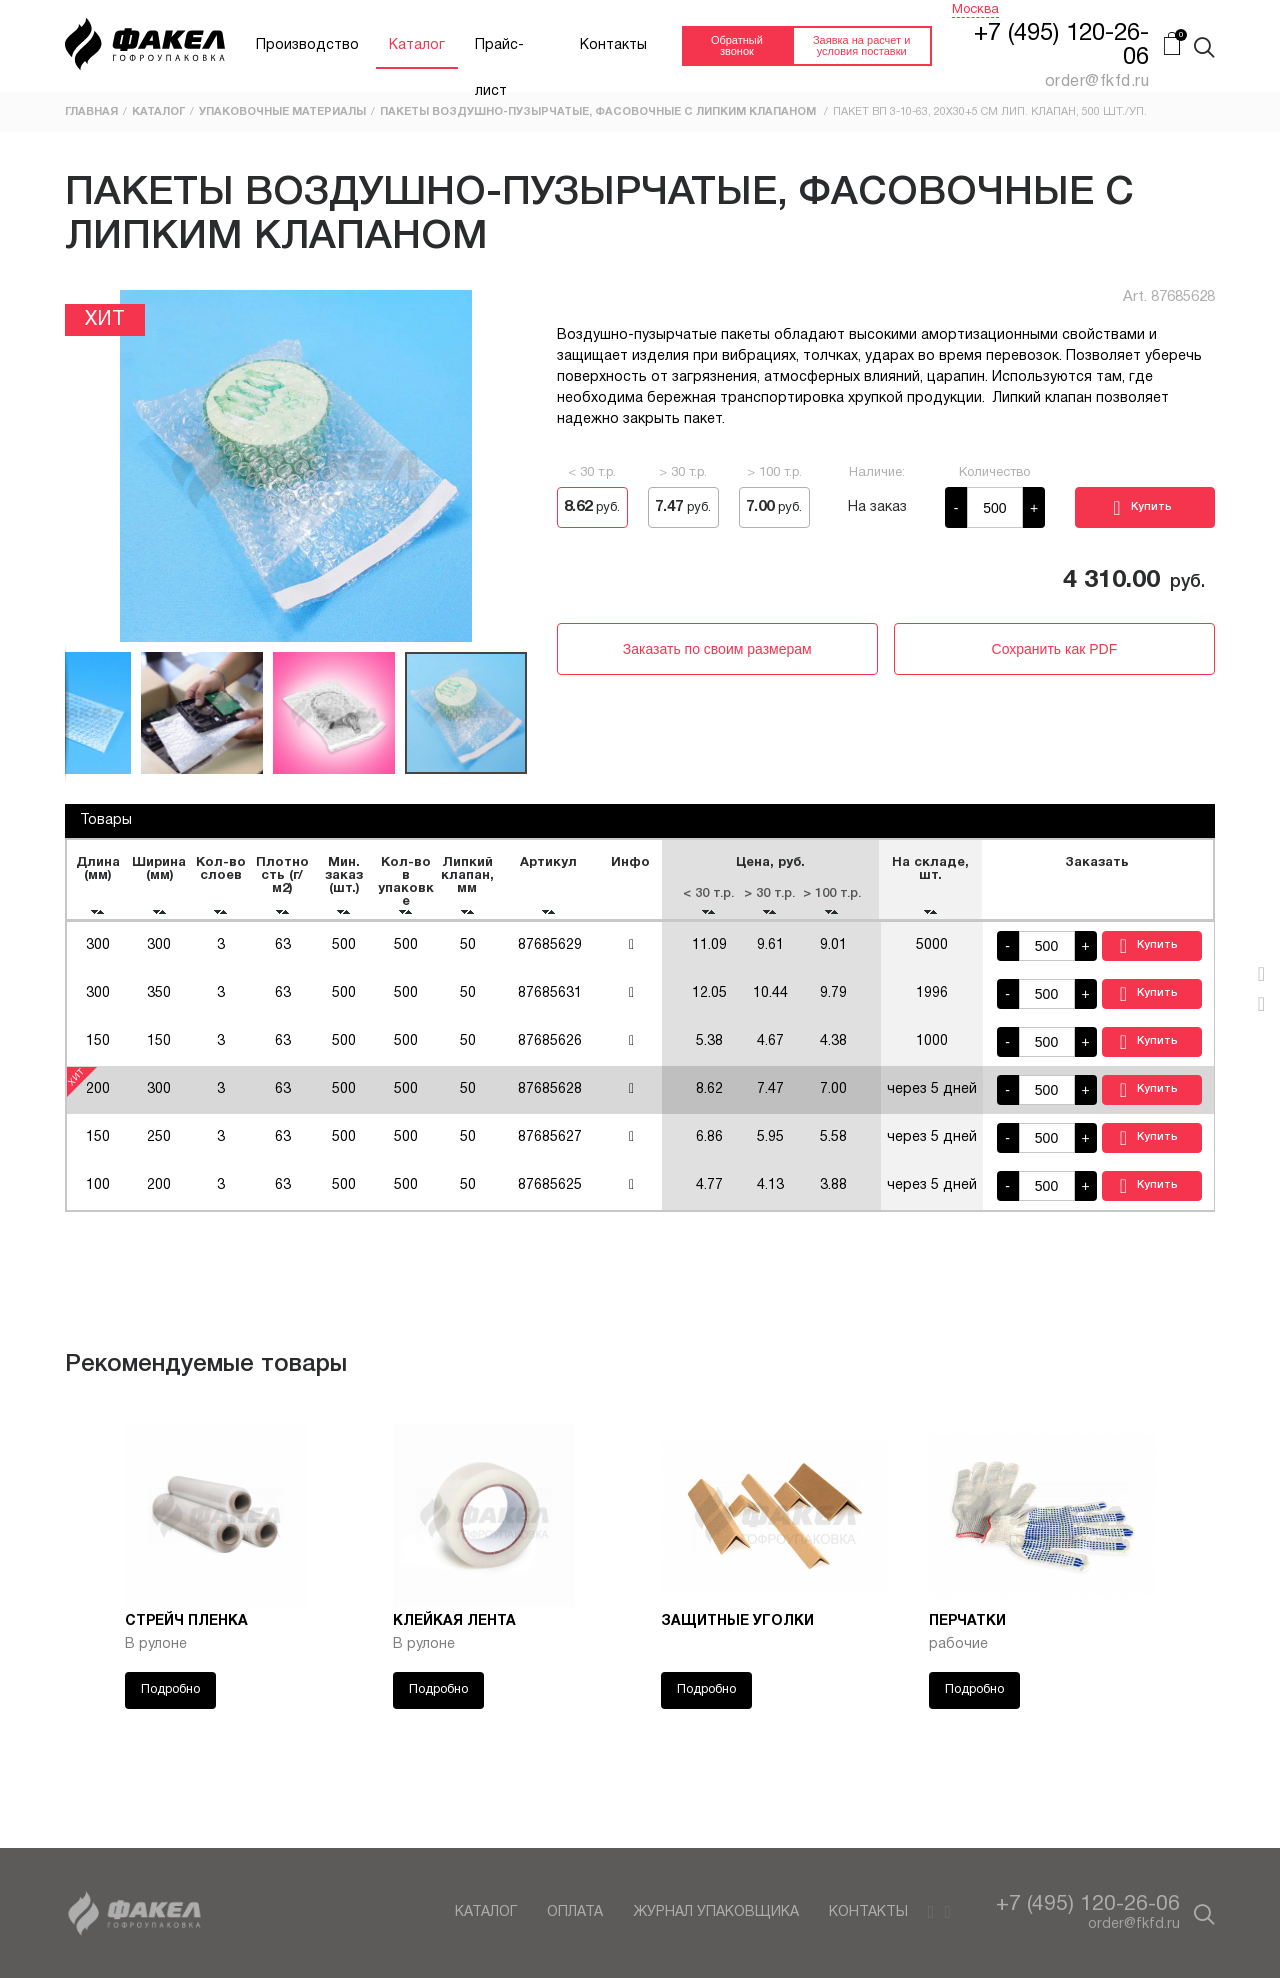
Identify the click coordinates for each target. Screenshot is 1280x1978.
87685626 (550, 1050)
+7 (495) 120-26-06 (1088, 1904)
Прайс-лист (499, 54)
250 (160, 1146)
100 (98, 1194)
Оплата (575, 1912)
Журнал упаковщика (716, 1912)
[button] (83, 466)
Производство (307, 45)
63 (283, 954)
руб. (592, 507)
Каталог (417, 45)
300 (98, 954)
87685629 (550, 954)
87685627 (550, 1146)
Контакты (613, 45)
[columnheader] (98, 884)
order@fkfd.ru (1134, 1924)
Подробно (170, 1699)
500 (345, 954)
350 (160, 1002)
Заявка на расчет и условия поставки (861, 45)
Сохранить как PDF (1055, 649)
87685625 (550, 1194)
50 (468, 954)
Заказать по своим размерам (717, 649)
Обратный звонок (737, 45)
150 (98, 1050)
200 (160, 1194)
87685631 (550, 1002)
